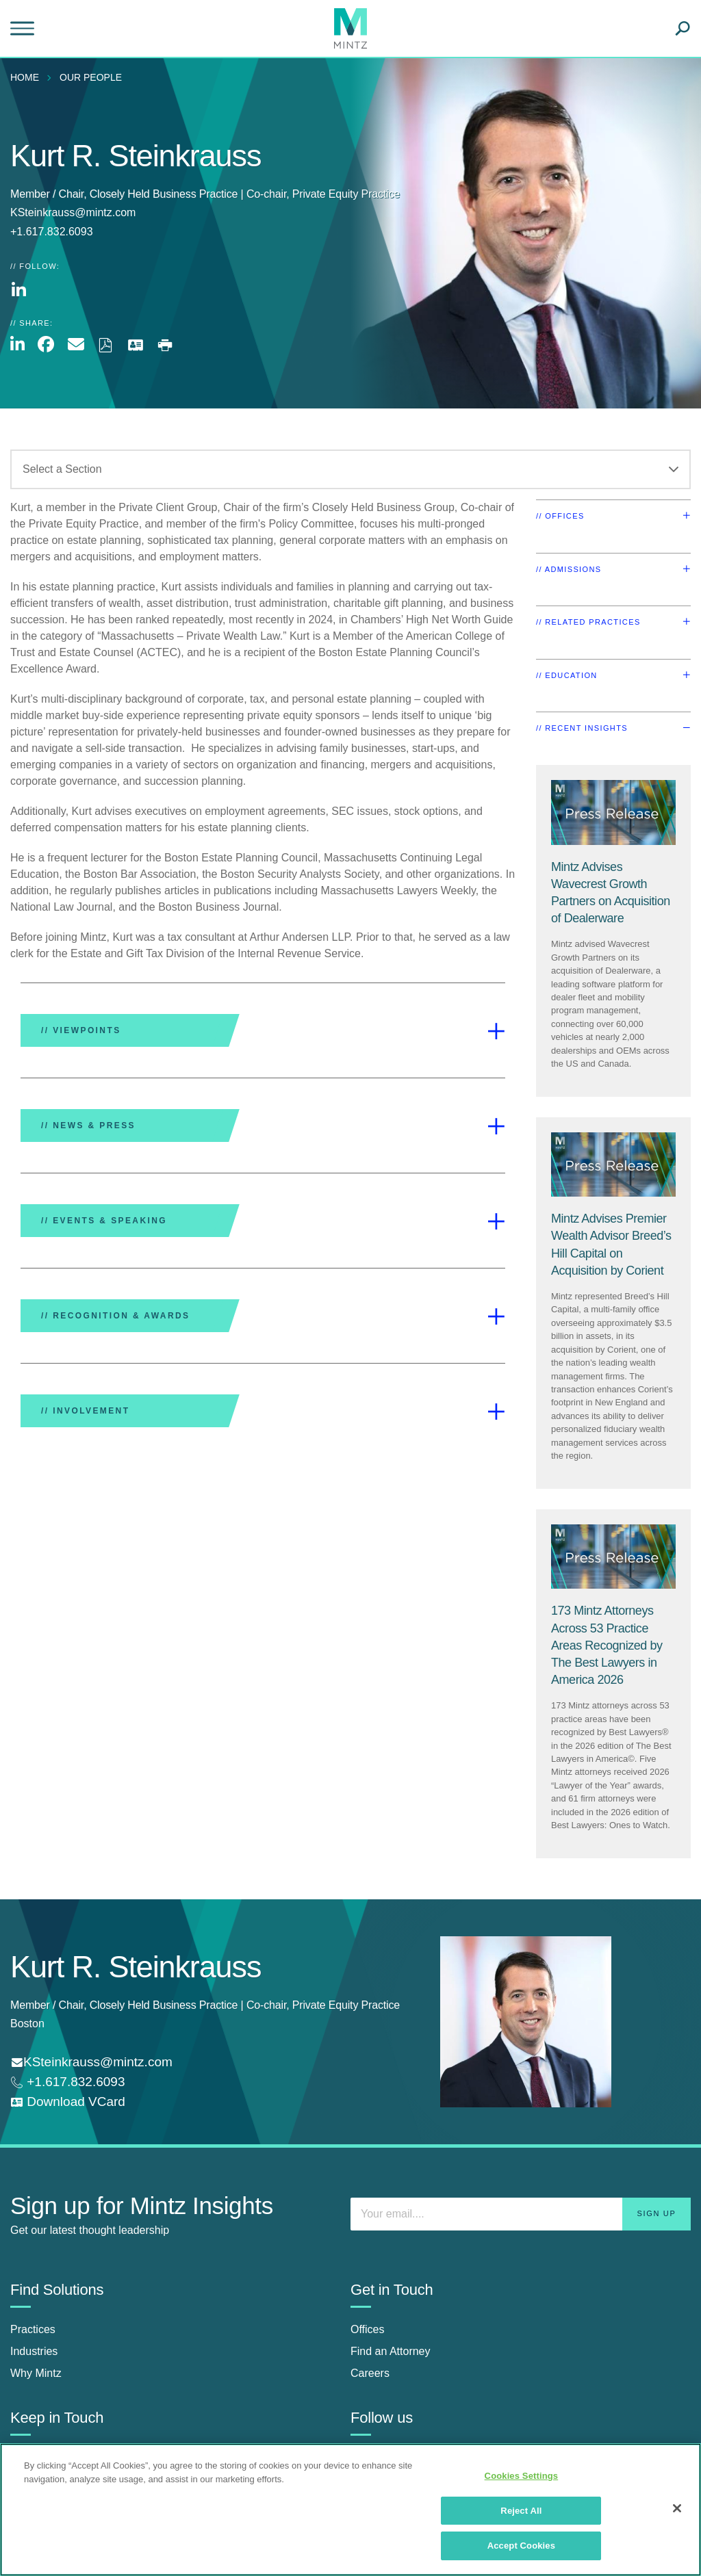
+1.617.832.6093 (74, 2081)
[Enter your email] (520, 2214)
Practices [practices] (32, 2329)
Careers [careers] (370, 2373)
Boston (27, 2023)
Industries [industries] (34, 2351)
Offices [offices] (367, 2329)
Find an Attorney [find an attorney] (390, 2351)
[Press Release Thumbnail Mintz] (613, 812)
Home (24, 77)
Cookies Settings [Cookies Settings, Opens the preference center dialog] (522, 2476)
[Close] (677, 2508)
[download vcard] (67, 2102)
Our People (91, 77)
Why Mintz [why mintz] (36, 2373)
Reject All (520, 2511)
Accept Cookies (521, 2545)
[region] (350, 2509)
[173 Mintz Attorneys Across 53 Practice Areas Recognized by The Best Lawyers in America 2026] (607, 1645)
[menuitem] (28, 77)
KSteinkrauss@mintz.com (73, 212)
